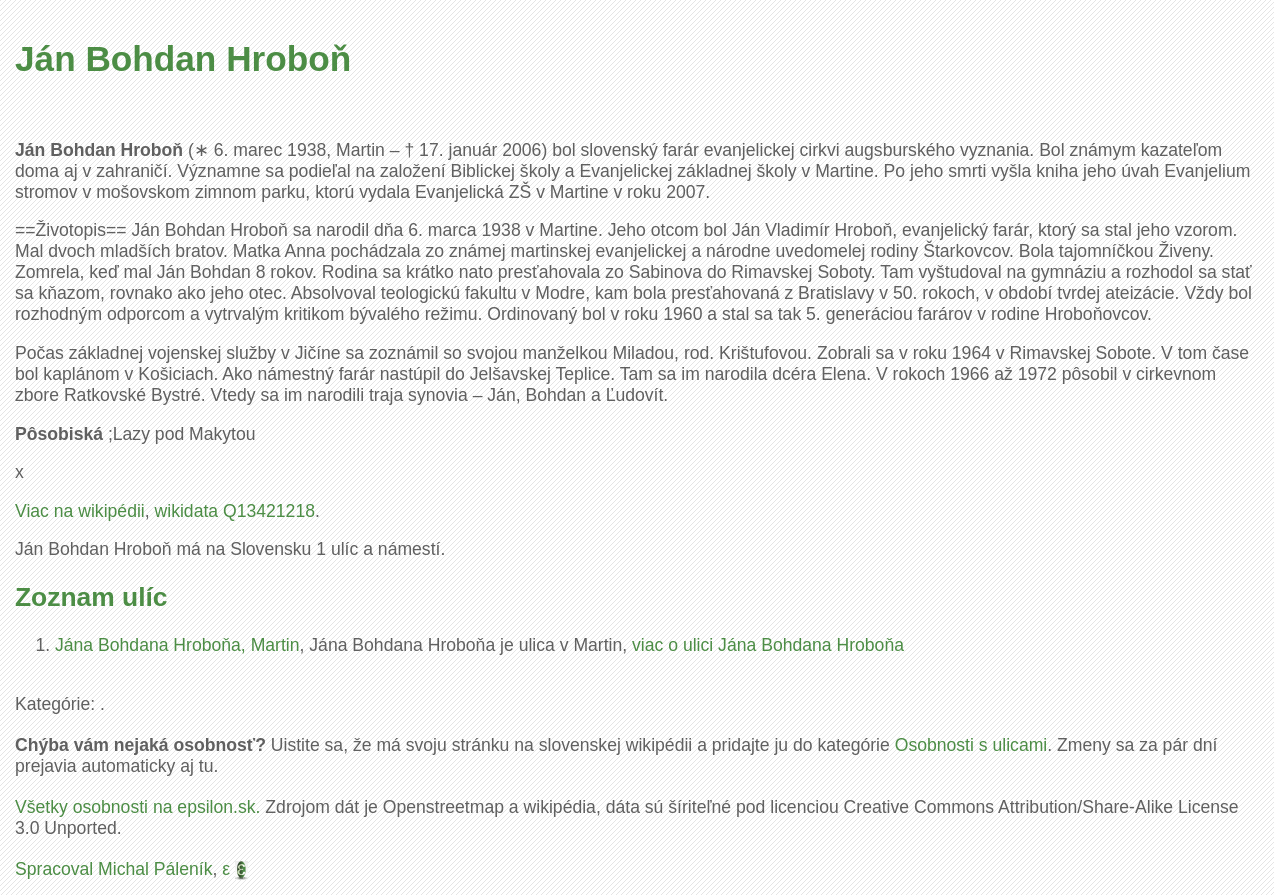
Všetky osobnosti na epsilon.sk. (137, 807)
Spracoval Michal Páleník (114, 869)
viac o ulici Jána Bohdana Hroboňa (768, 645)
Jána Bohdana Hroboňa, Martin (177, 645)
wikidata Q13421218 (235, 511)
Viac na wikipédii (80, 511)
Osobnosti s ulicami (971, 745)
